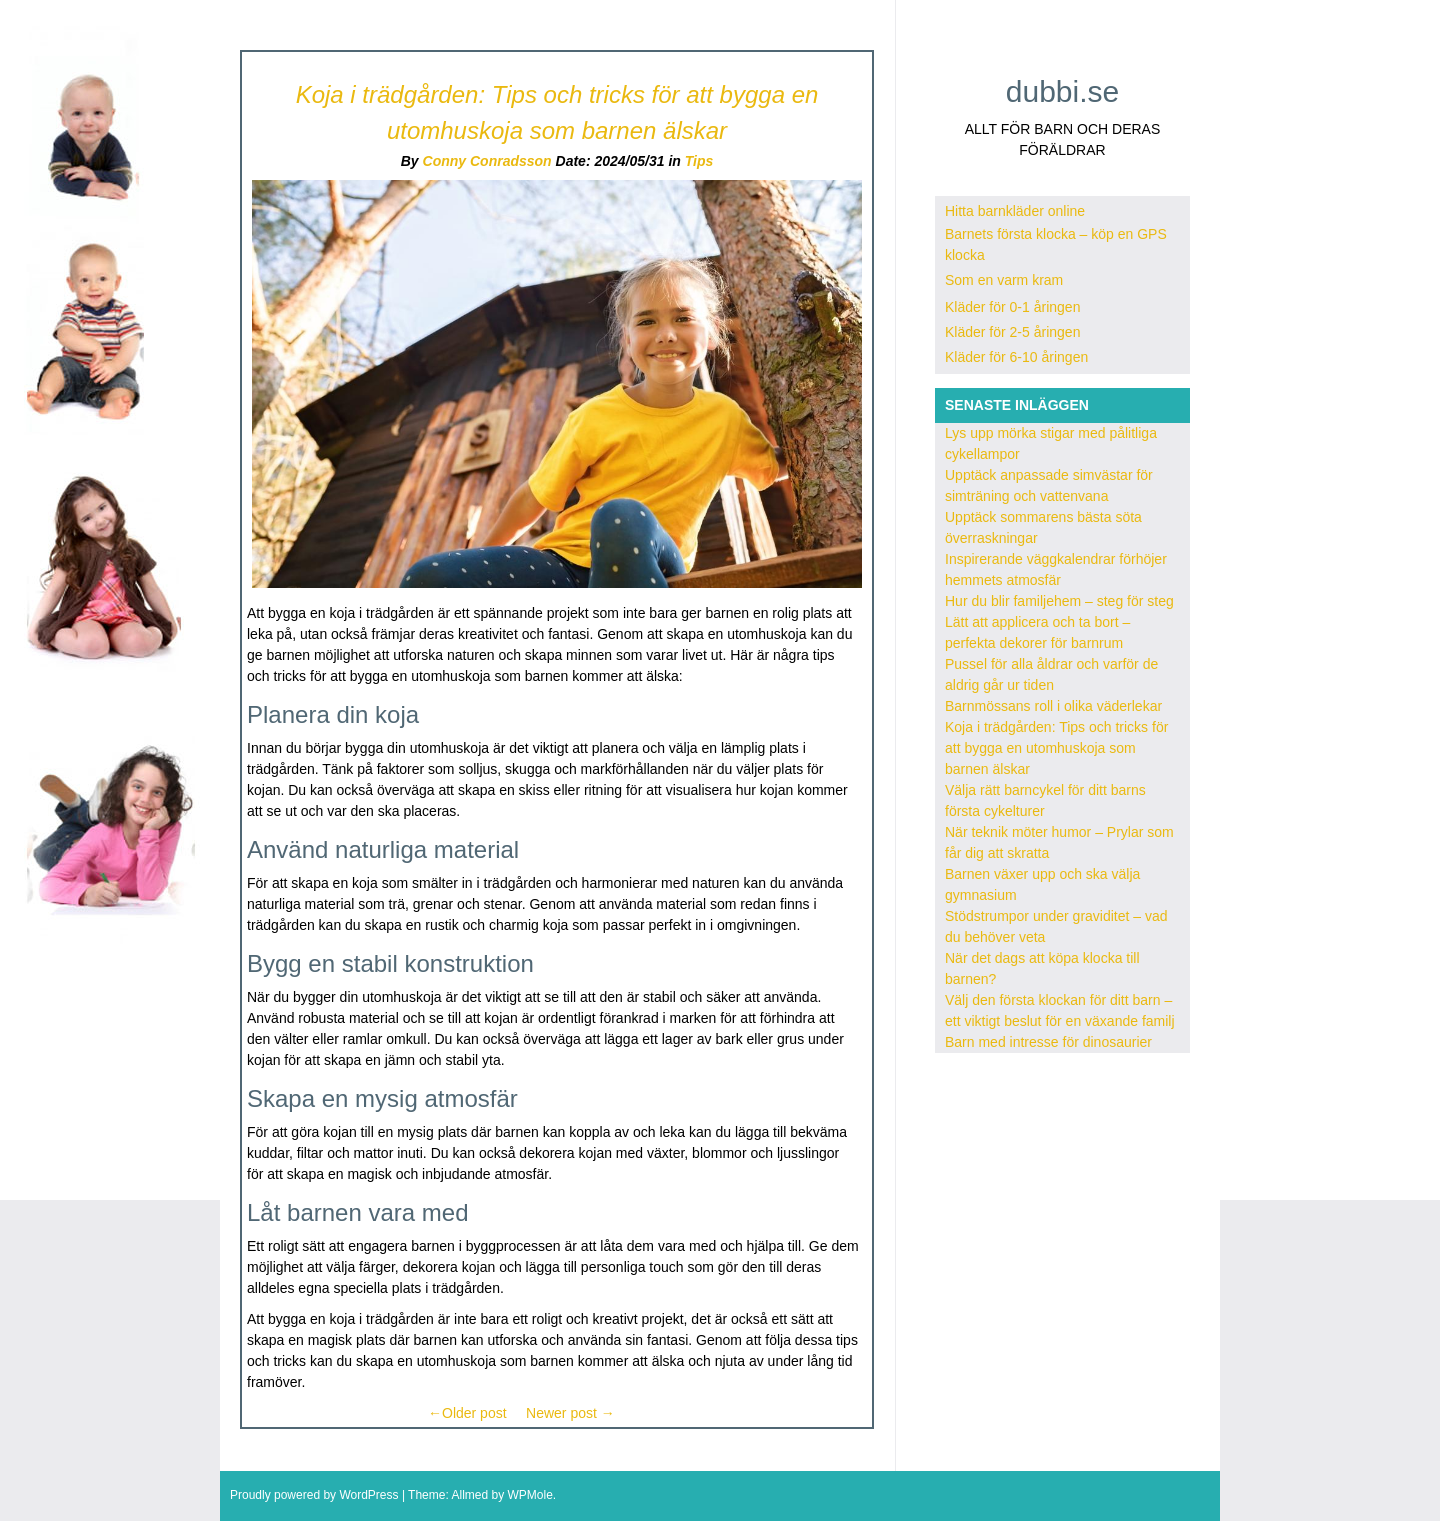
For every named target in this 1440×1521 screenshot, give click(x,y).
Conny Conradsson (487, 161)
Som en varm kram (1004, 280)
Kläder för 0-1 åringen (1012, 307)
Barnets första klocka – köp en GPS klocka (1056, 244)
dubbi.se (1062, 91)
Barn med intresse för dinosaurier (1048, 1042)
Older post (467, 1413)
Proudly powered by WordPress (314, 1495)
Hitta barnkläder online (1015, 211)
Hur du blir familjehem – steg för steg (1059, 601)
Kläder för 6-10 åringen (1016, 357)
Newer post (570, 1413)
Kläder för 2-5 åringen (1012, 332)
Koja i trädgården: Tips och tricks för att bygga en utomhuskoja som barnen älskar (1056, 748)
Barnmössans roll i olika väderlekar (1053, 706)
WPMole (529, 1495)
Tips (699, 161)
